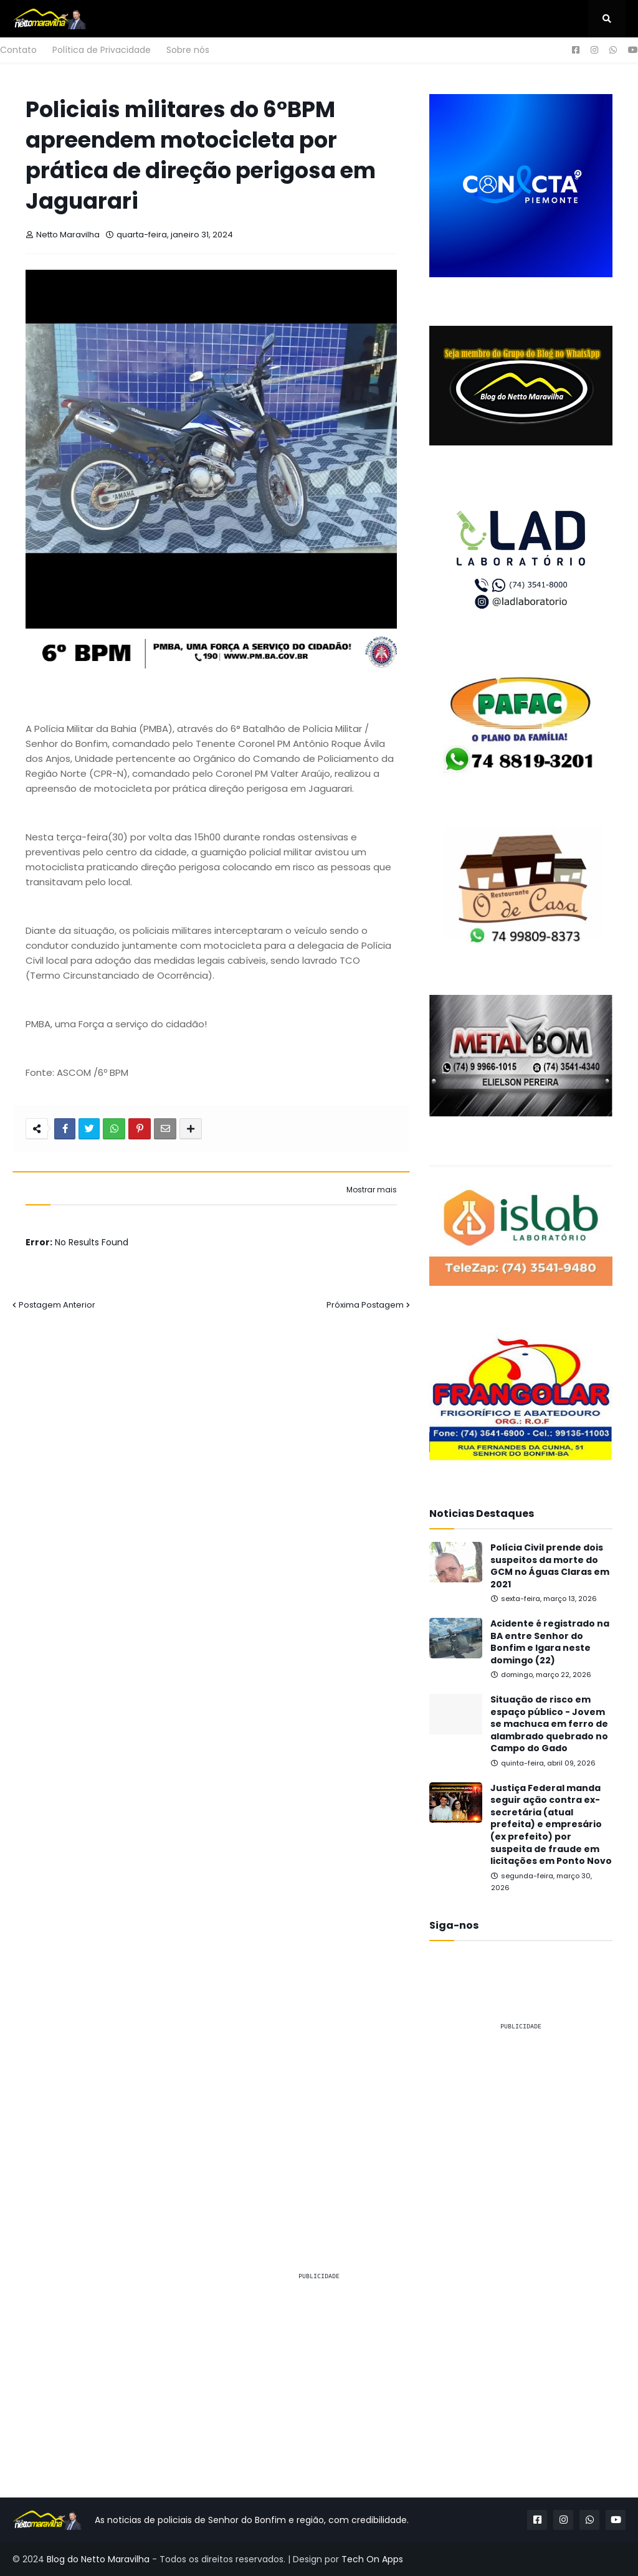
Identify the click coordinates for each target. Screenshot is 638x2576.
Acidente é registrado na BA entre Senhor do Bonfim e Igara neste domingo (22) (549, 1642)
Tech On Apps (372, 2559)
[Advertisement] (520, 2119)
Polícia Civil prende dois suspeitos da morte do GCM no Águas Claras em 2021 (549, 1566)
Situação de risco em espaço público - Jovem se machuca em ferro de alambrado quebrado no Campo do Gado (549, 1724)
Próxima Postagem (365, 1305)
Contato (18, 50)
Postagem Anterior (57, 1305)
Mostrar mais (371, 1190)
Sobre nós (187, 50)
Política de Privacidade (101, 50)
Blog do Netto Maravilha (98, 2559)
